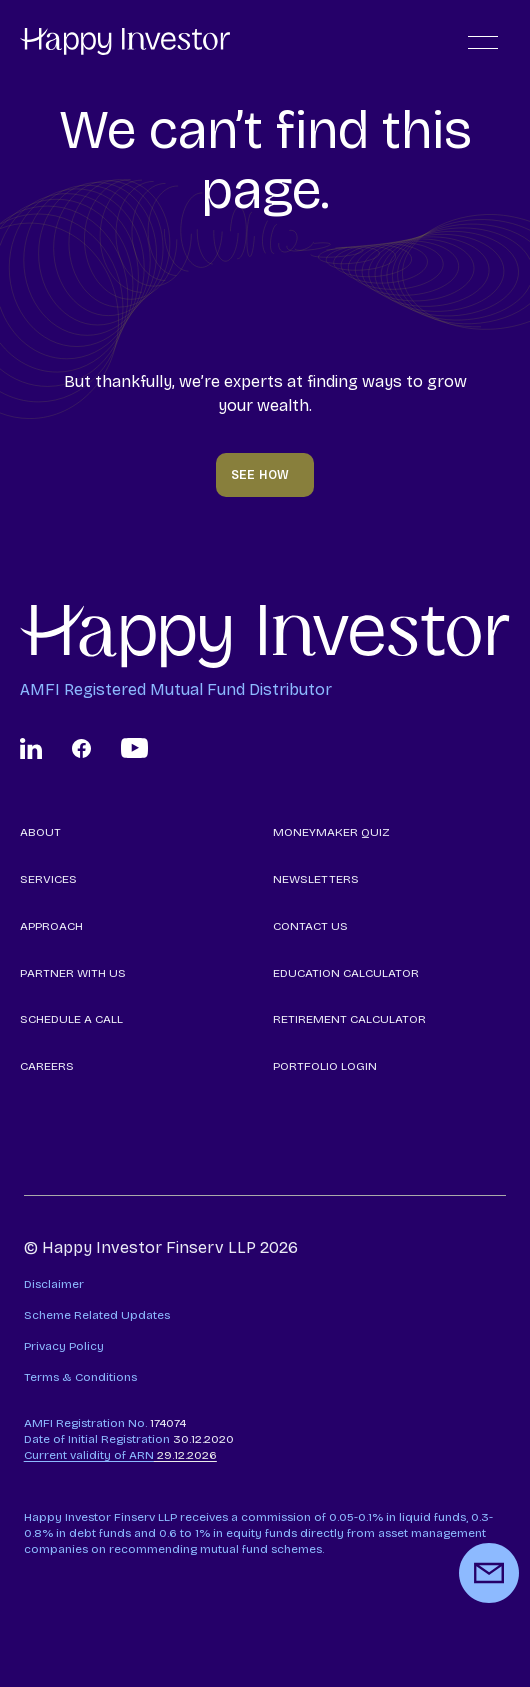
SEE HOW (260, 475)
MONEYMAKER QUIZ (331, 832)
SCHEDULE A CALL (71, 1019)
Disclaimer (54, 1284)
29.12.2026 (120, 1455)
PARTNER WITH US (73, 973)
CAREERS (47, 1066)
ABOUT (40, 832)
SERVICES (48, 879)
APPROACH (51, 926)
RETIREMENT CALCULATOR (349, 1019)
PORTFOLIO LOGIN (325, 1066)
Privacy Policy (64, 1346)
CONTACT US (310, 926)
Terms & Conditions (80, 1377)
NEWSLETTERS (316, 879)
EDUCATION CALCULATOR (346, 973)
